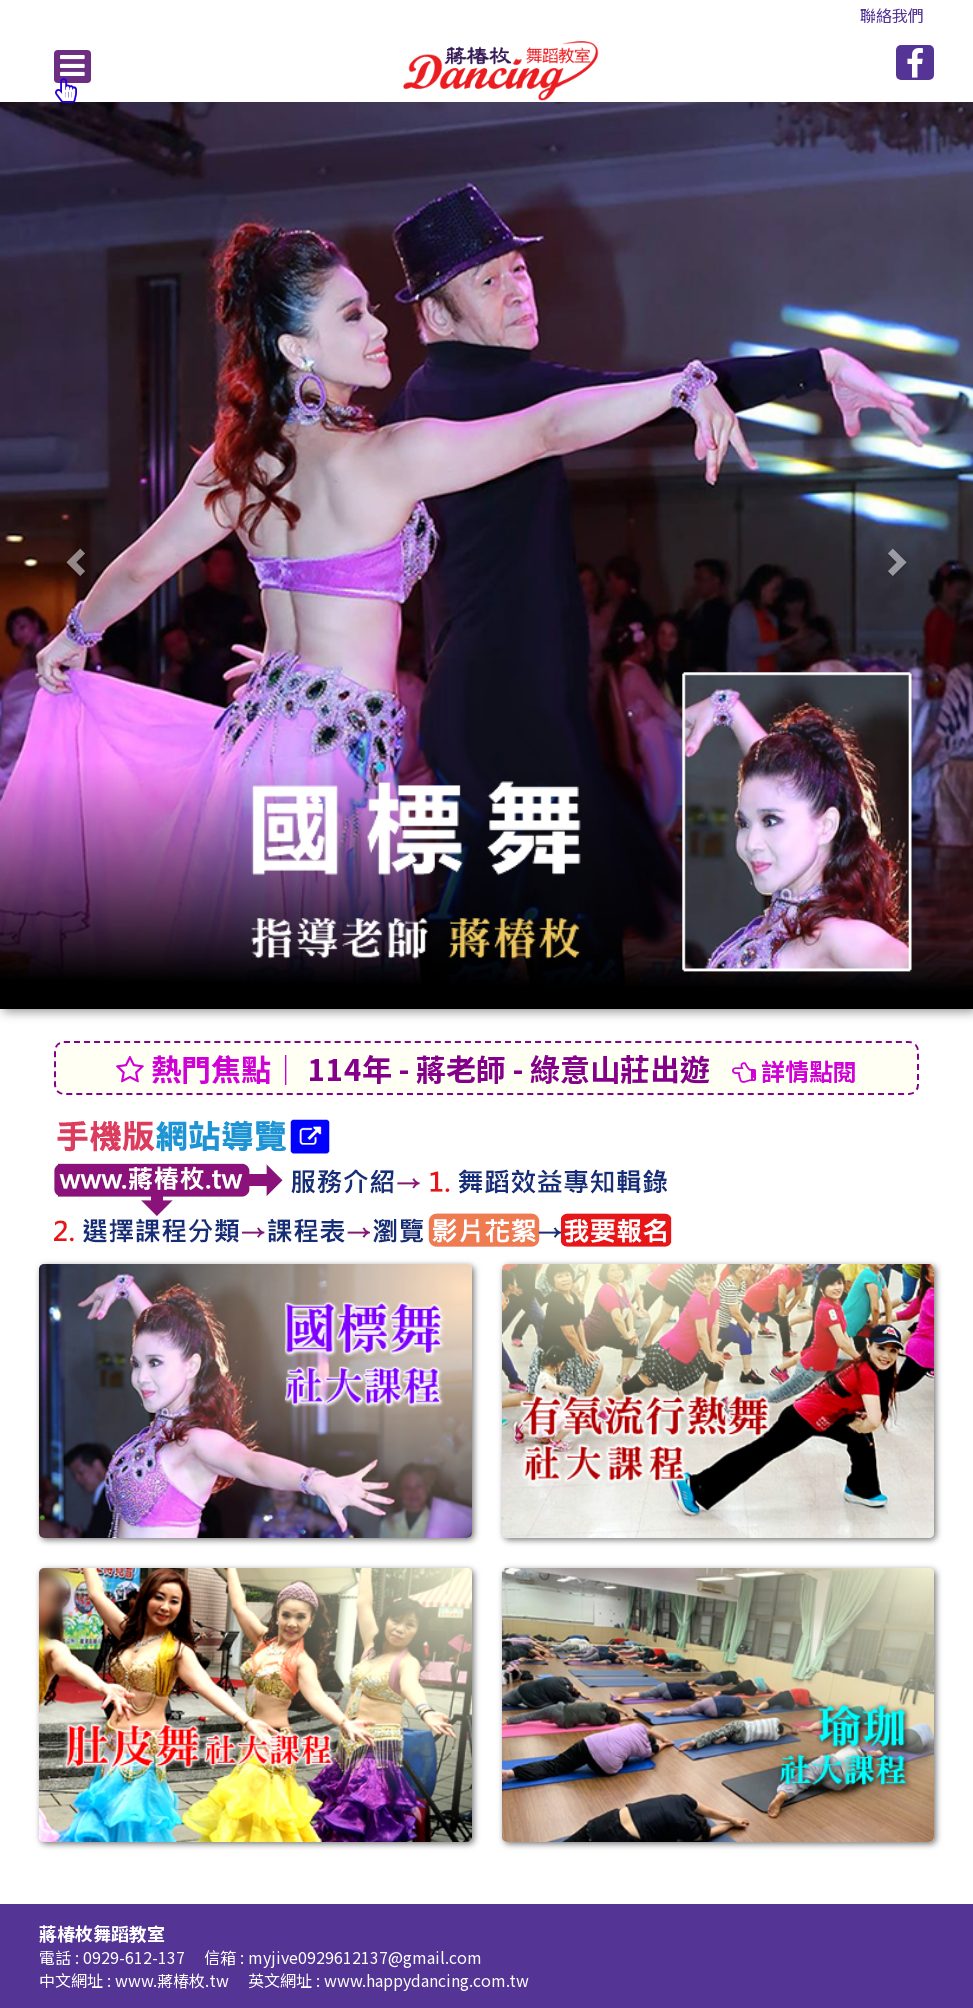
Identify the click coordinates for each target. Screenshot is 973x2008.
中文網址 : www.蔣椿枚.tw (136, 1980)
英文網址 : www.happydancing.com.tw (388, 1980)
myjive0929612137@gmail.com (365, 1957)
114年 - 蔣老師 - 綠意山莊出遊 (486, 1068)
